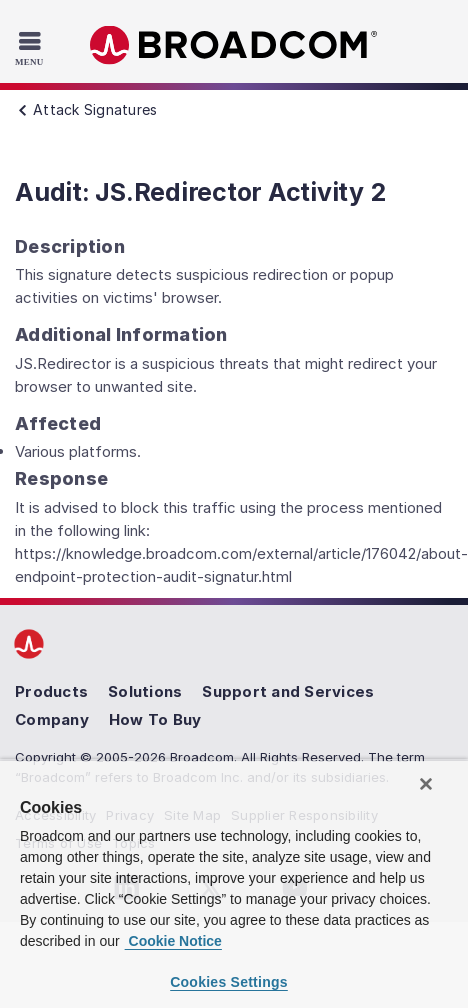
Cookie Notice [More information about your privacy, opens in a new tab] (173, 941)
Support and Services (288, 691)
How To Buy (155, 719)
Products (51, 691)
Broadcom (234, 45)
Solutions (145, 691)
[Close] (426, 784)
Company (52, 719)
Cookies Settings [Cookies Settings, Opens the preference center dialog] (229, 982)
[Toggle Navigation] (32, 48)
